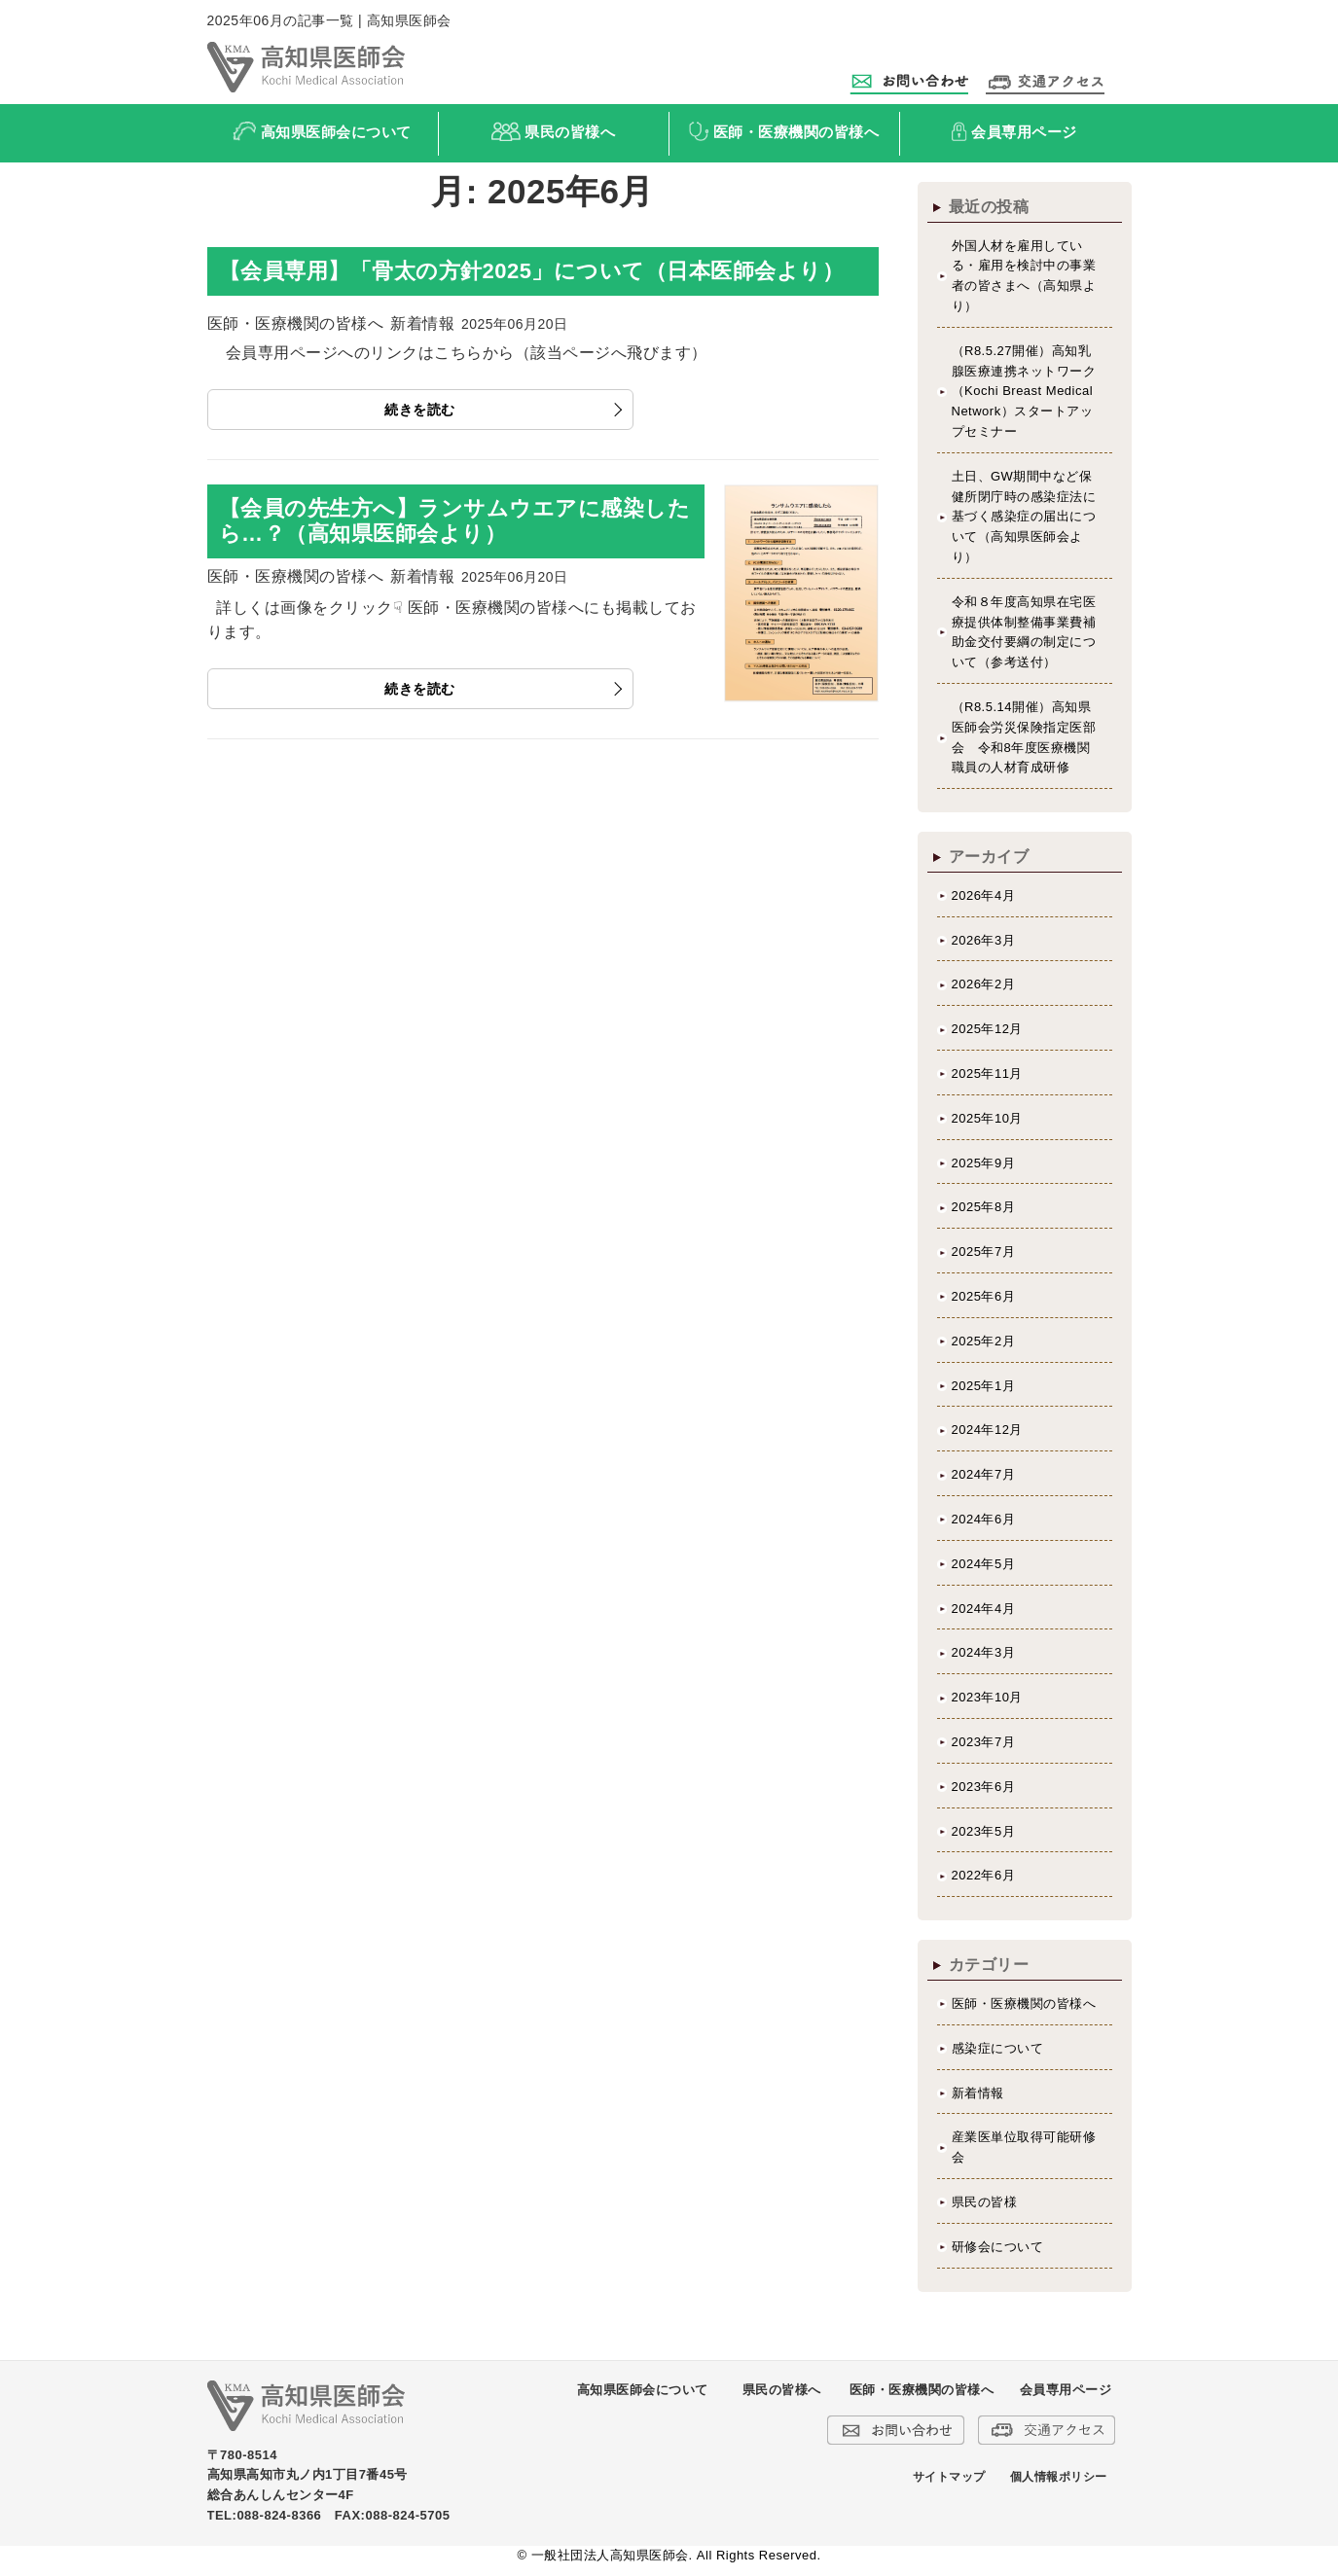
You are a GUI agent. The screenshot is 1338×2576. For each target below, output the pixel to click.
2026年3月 (984, 940)
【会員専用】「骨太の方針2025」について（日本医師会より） (532, 271)
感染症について (998, 2048)
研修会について (998, 2246)
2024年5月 (984, 1563)
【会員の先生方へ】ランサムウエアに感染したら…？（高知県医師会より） (455, 521)
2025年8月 (984, 1206)
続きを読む (419, 409)
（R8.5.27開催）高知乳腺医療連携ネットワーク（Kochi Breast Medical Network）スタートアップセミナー (1024, 391)
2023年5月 (984, 1831)
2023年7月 (984, 1742)
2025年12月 (987, 1028)
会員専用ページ (1066, 2389)
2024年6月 (984, 1519)
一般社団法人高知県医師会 (610, 2555)
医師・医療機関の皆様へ (1024, 2003)
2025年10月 (987, 1118)
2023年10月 (987, 1697)
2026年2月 (984, 984)
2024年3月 (984, 1652)
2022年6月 (984, 1875)
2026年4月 (984, 895)
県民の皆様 (985, 2202)
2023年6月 (984, 1786)
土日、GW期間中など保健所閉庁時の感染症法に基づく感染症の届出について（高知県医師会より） (1024, 516)
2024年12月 (987, 1429)
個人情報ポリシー (1058, 2477)
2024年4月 (984, 1608)
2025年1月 (984, 1385)
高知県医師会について (642, 2389)
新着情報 (978, 2093)
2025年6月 (984, 1296)
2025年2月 (984, 1341)
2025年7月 (984, 1251)
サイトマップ (949, 2477)
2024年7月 (984, 1474)
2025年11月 (987, 1073)
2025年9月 (984, 1163)
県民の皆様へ (781, 2389)
